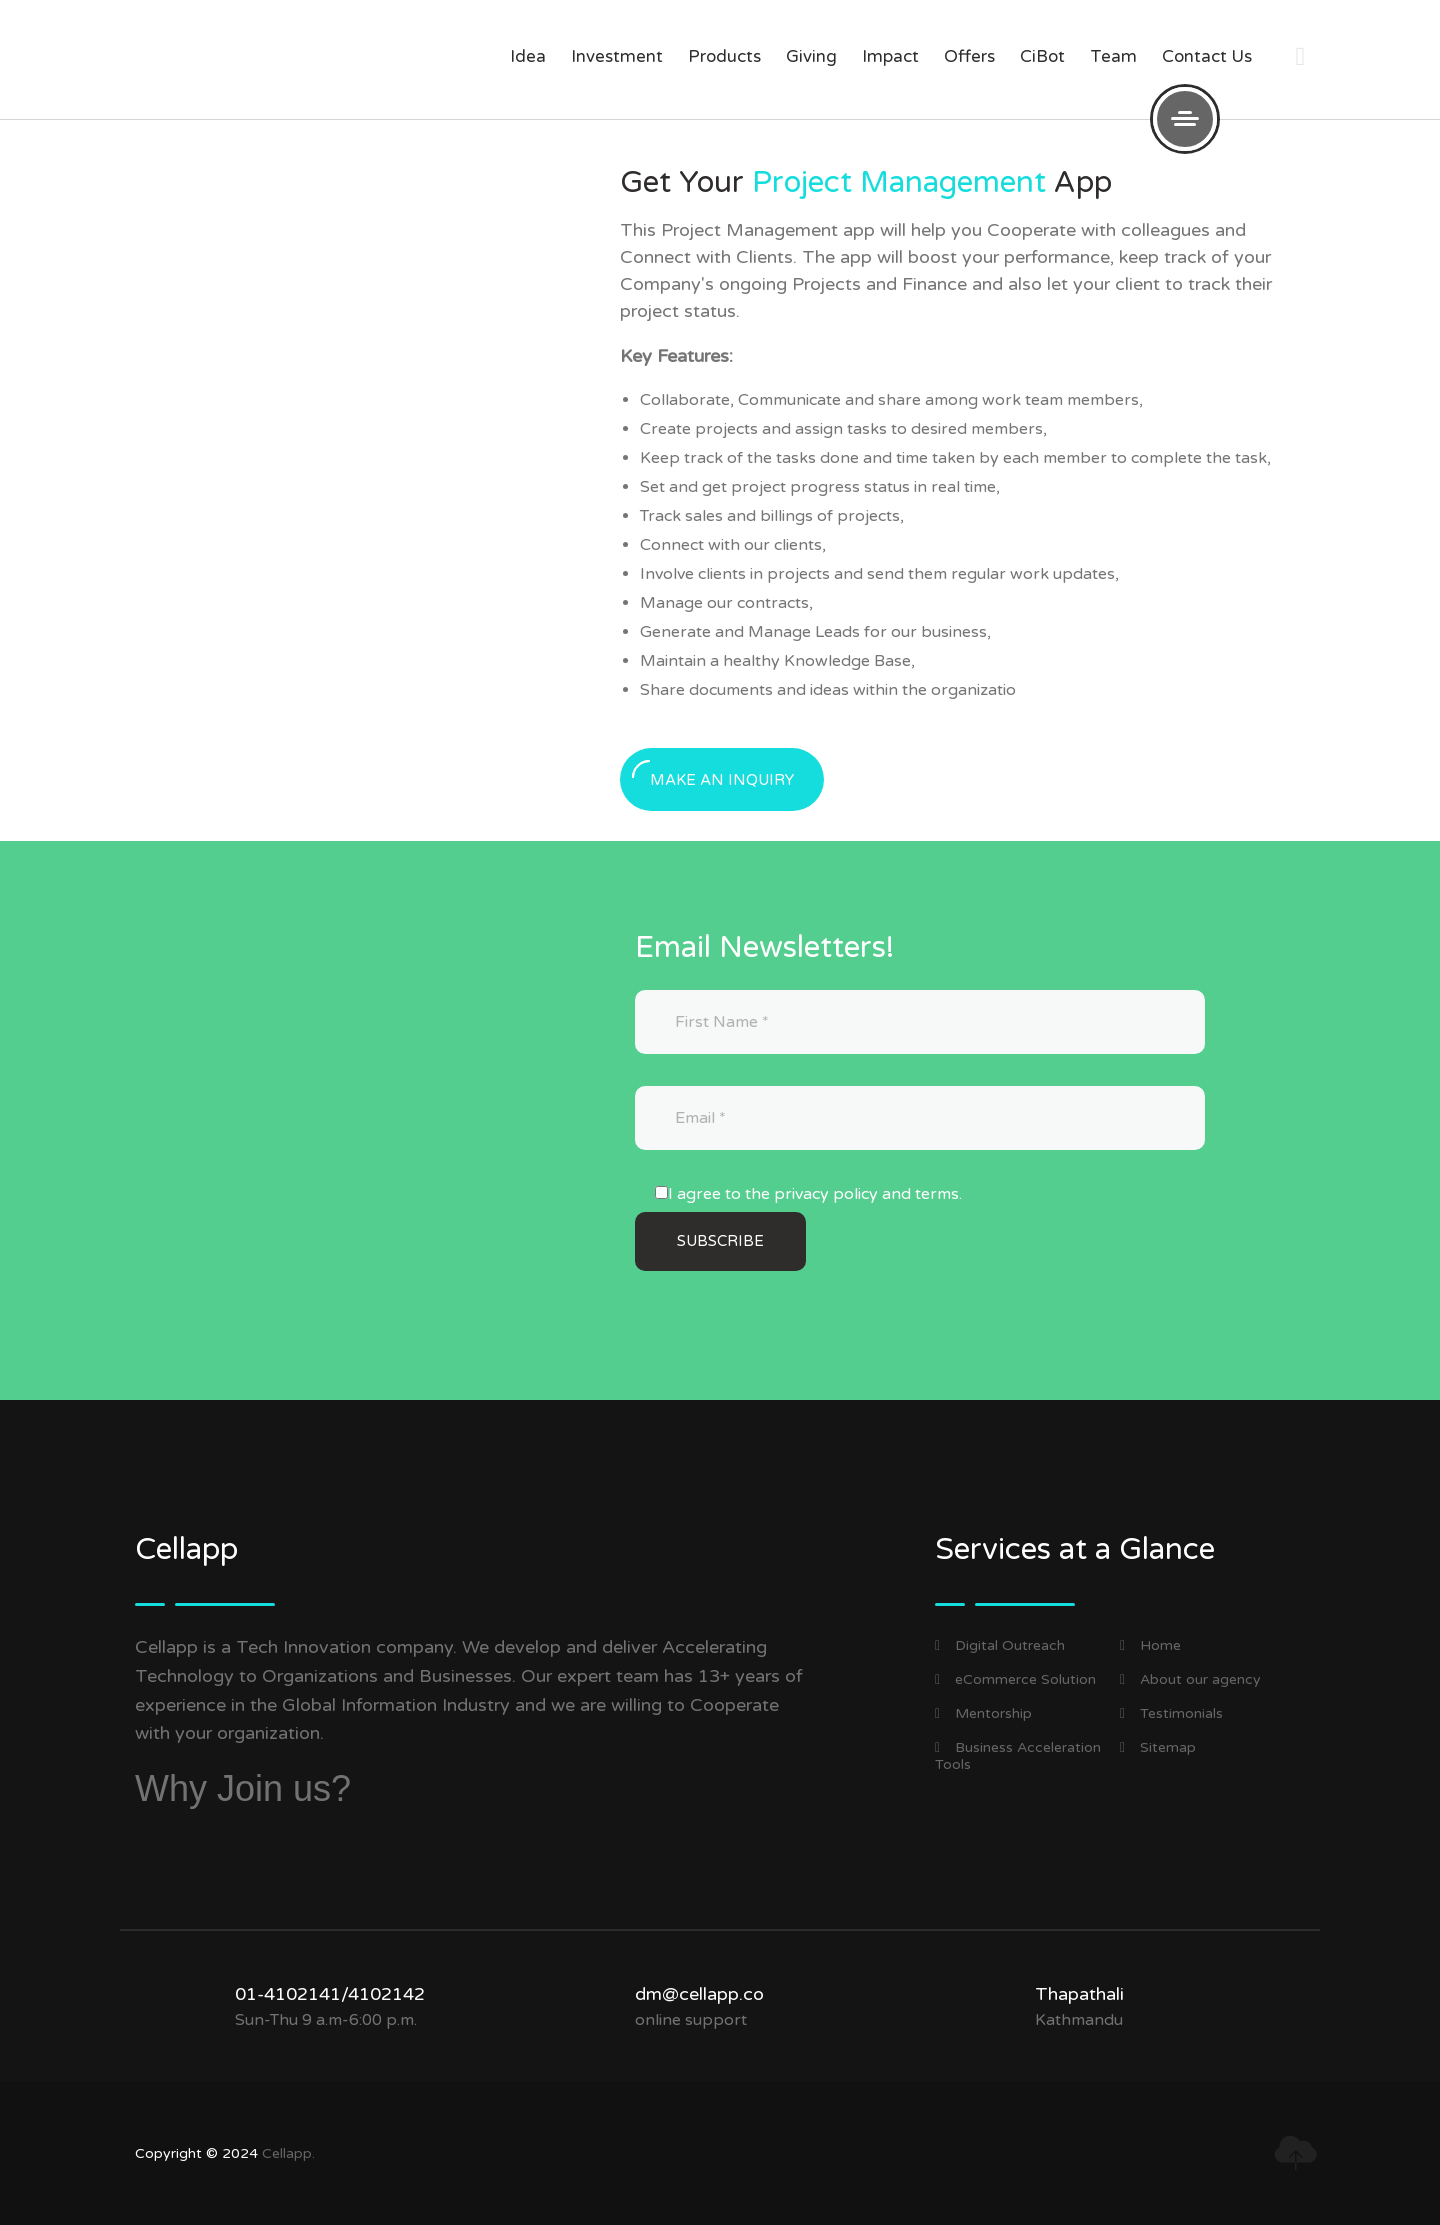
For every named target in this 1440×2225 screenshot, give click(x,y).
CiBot (1042, 56)
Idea (528, 56)
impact (890, 56)
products (724, 56)
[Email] (920, 1118)
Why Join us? (243, 1788)
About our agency (1190, 1679)
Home (1150, 1645)
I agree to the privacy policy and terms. (815, 1194)
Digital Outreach (1000, 1645)
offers (969, 56)
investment (617, 56)
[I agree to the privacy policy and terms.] (661, 1192)
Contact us (1207, 56)
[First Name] (920, 1022)
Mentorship (983, 1713)
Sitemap (1158, 1747)
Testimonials (1171, 1713)
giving (811, 56)
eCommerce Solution (1015, 1679)
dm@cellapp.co (699, 1994)
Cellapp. (288, 2153)
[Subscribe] (720, 1241)
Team (1113, 56)
